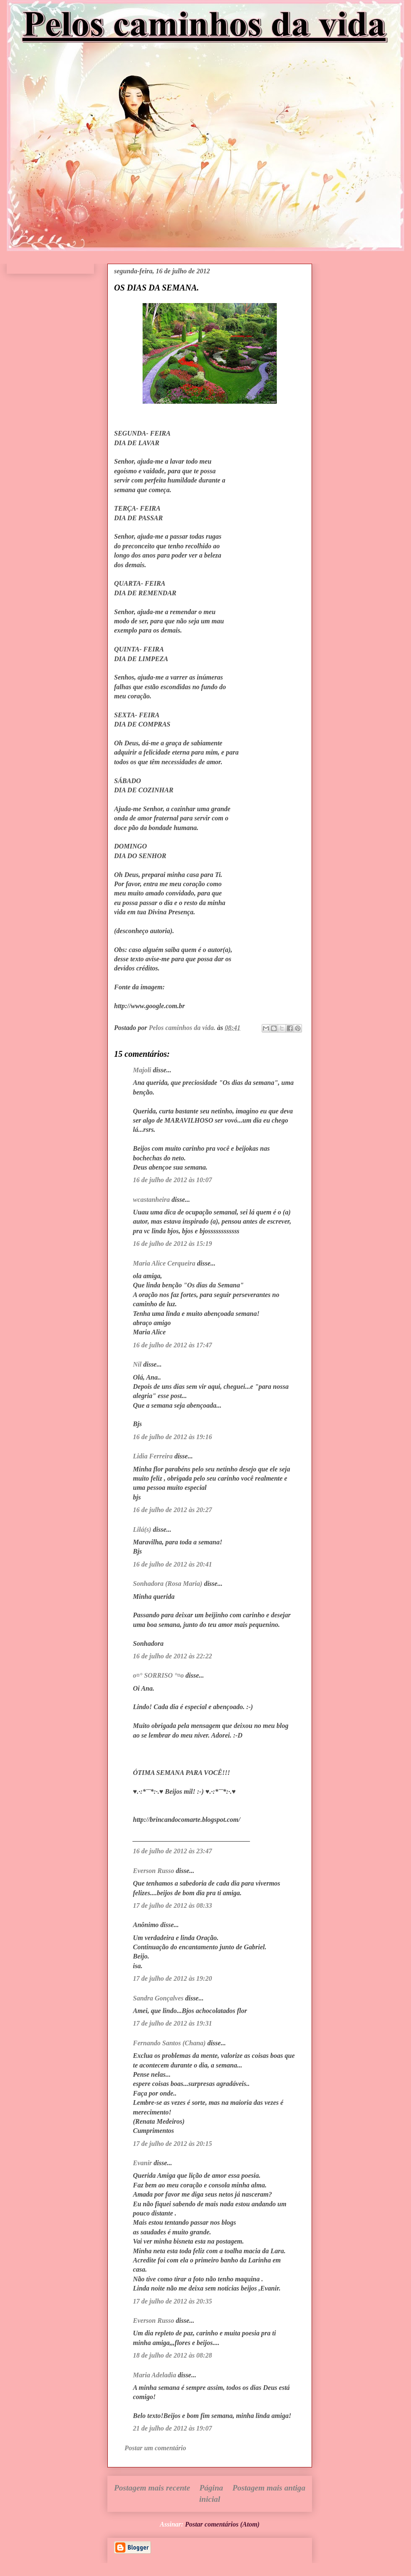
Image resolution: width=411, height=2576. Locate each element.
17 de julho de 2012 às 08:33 (172, 1905)
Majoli (142, 1070)
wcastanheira (151, 1199)
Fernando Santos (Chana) (169, 2043)
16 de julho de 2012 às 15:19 (172, 1243)
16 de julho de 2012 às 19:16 (172, 1436)
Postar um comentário (155, 2447)
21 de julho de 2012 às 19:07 (172, 2428)
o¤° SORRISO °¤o (158, 1675)
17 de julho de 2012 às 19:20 (172, 1978)
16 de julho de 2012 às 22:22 (172, 1656)
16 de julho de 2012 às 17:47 (172, 1345)
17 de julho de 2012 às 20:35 (172, 2301)
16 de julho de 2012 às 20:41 (172, 1564)
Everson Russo (153, 1870)
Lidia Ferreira (153, 1456)
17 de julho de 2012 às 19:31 (172, 2023)
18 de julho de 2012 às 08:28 (172, 2355)
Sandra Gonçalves (158, 1998)
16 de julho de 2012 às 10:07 (172, 1179)
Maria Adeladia (154, 2375)
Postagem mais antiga (268, 2487)
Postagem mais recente (152, 2487)
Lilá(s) (142, 1529)
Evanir (142, 2162)
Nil (137, 1364)
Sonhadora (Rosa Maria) (167, 1583)
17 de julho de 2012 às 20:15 (172, 2143)
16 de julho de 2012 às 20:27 (172, 1509)
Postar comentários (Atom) (222, 2524)
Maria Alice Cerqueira (164, 1263)
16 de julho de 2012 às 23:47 (172, 1851)
